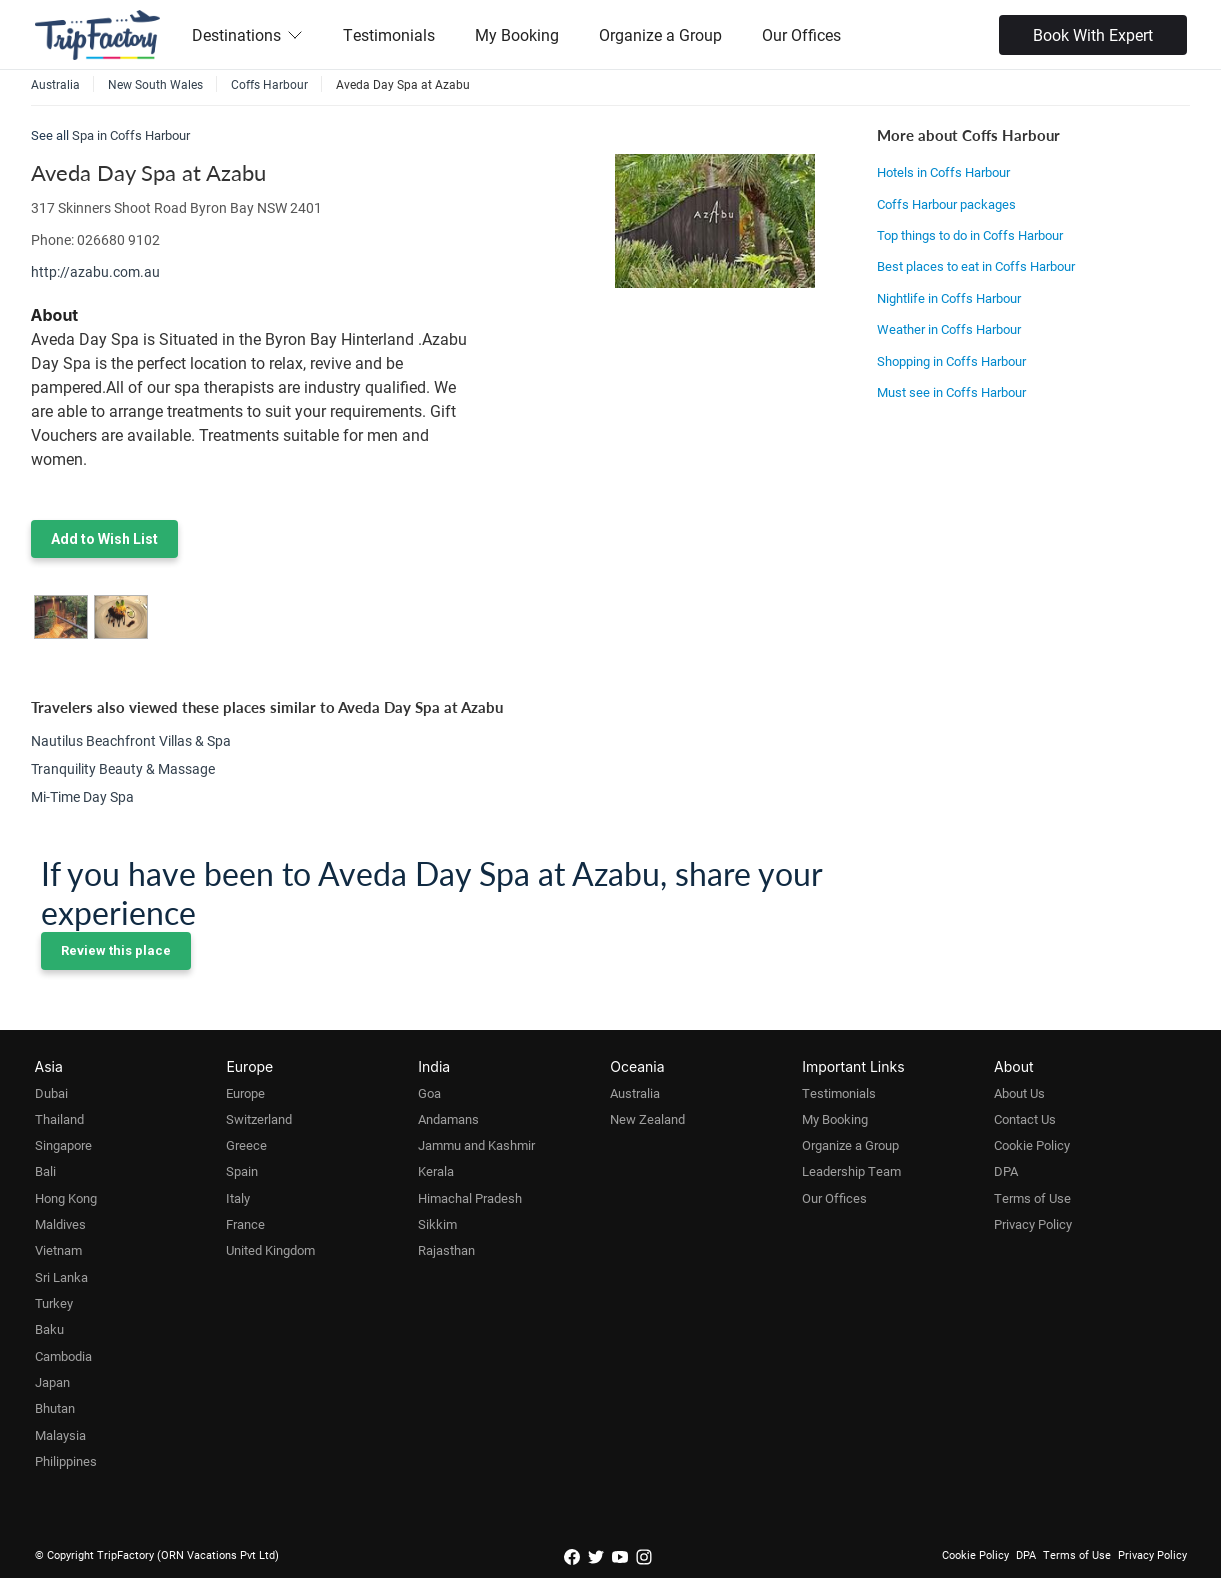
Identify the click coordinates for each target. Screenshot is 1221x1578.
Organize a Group (660, 34)
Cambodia (63, 1356)
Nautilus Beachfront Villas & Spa (131, 740)
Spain (242, 1171)
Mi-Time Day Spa (82, 796)
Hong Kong (66, 1198)
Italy (238, 1198)
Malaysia (60, 1435)
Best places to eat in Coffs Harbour (976, 266)
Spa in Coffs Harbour (131, 135)
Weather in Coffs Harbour (949, 329)
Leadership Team (851, 1171)
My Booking (517, 34)
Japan (52, 1382)
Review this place (116, 950)
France (245, 1224)
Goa (429, 1093)
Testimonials (389, 34)
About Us (1019, 1093)
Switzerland (259, 1119)
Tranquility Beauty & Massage (123, 768)
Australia (635, 1093)
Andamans (448, 1119)
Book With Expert (1093, 34)
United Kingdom (270, 1250)
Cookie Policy (1032, 1145)
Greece (246, 1145)
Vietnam (58, 1250)
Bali (45, 1171)
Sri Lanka (61, 1277)
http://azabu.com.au (95, 271)
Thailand (59, 1119)
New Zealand (647, 1119)
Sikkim (437, 1224)
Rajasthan (446, 1250)
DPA (1006, 1171)
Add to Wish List (104, 539)
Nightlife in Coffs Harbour (949, 298)
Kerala (436, 1171)
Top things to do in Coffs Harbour (970, 235)
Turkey (54, 1303)
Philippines (66, 1461)
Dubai (51, 1093)
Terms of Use (1032, 1198)
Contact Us (1025, 1119)
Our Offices (801, 34)
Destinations (247, 34)
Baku (49, 1329)
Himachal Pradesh (470, 1198)
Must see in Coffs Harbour (951, 392)
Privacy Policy (1033, 1224)
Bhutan (55, 1408)
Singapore (63, 1145)
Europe (245, 1093)
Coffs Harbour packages (946, 204)
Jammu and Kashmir (476, 1145)
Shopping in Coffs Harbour (951, 361)
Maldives (60, 1224)
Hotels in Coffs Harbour (943, 172)
